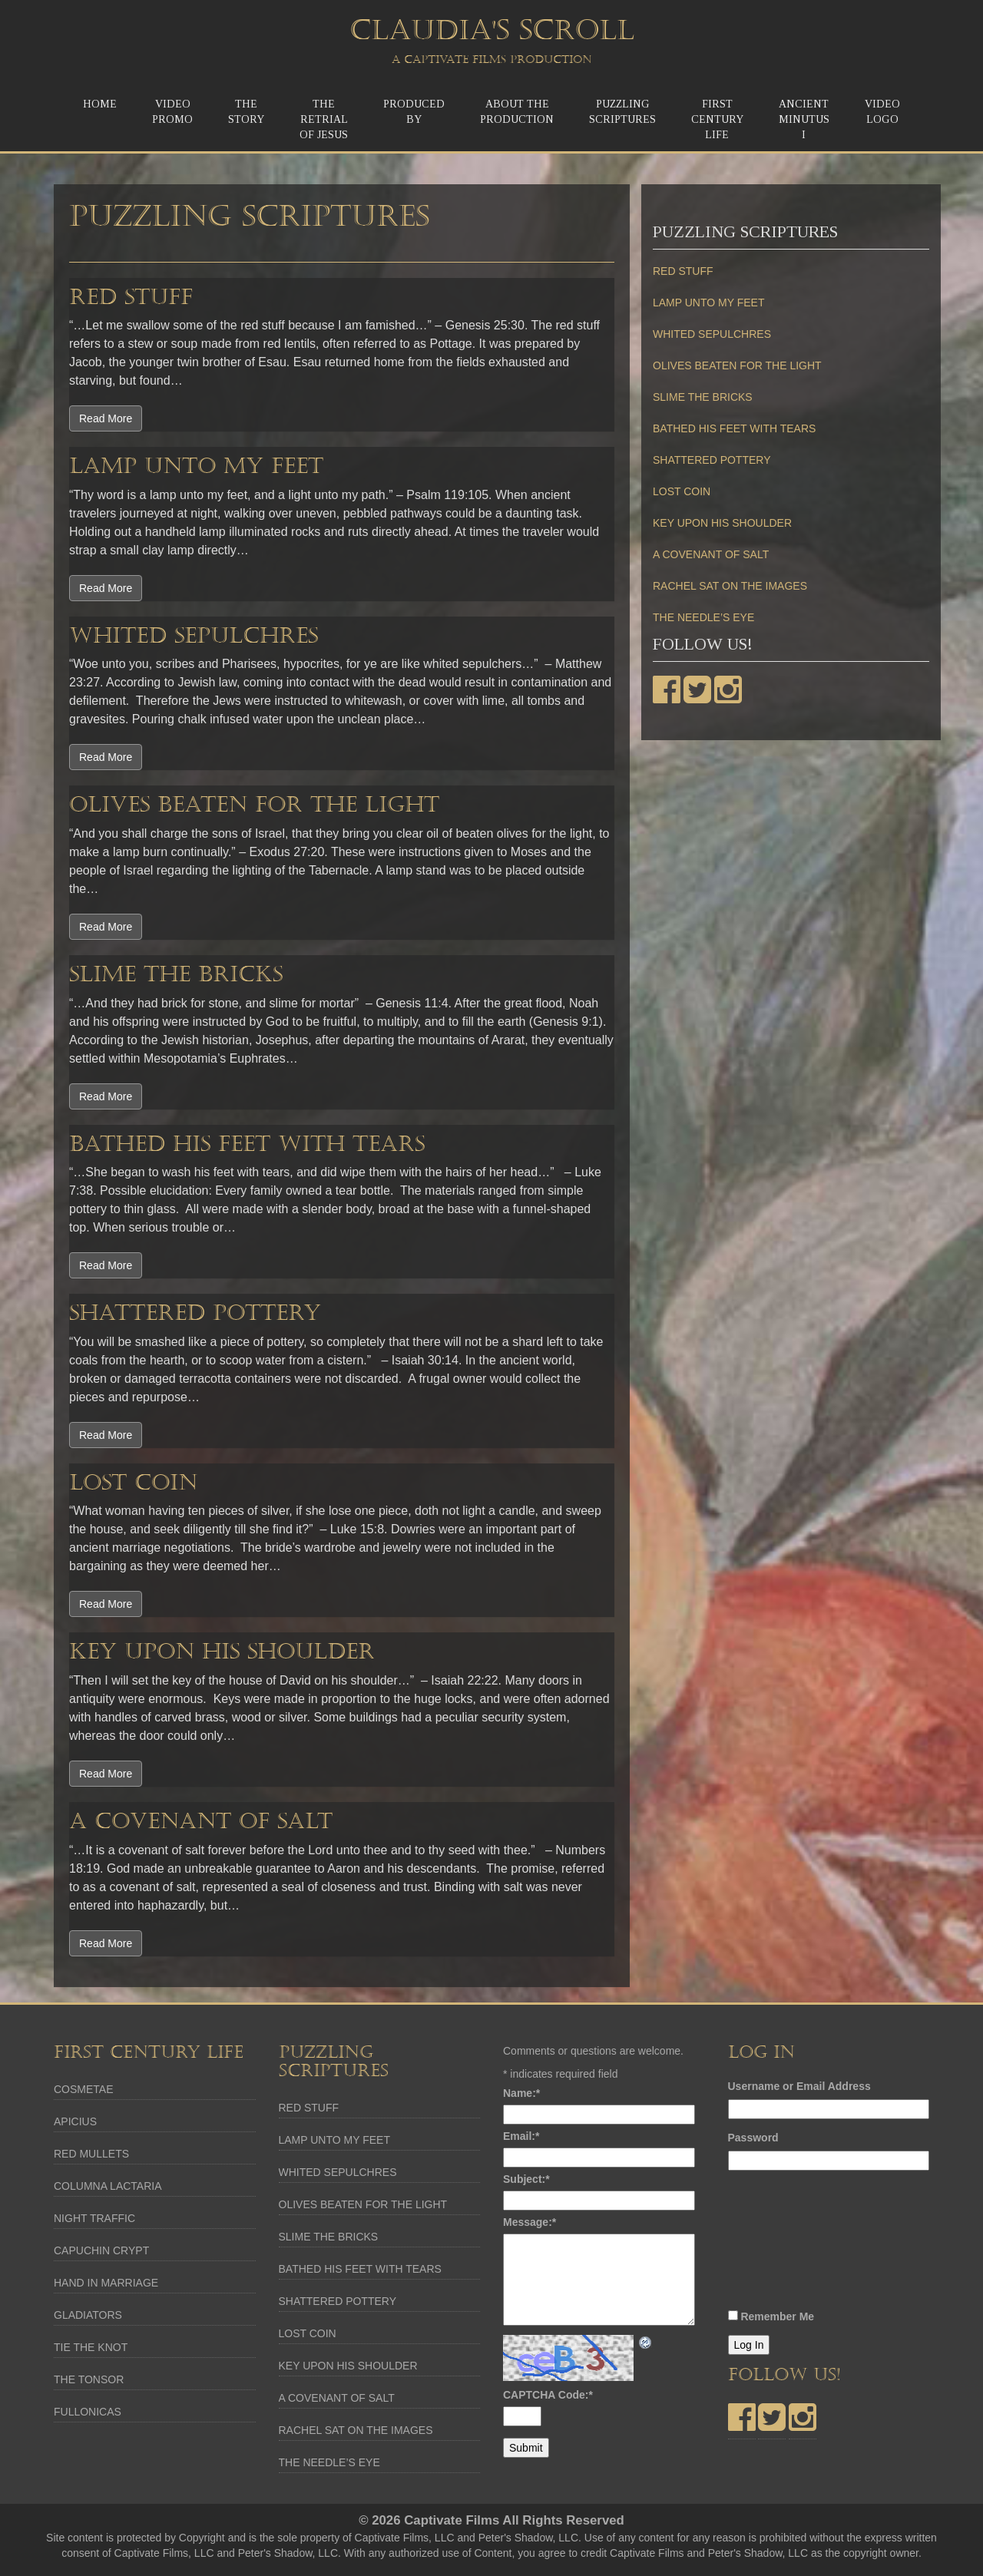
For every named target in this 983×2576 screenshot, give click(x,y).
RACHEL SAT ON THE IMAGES (730, 586)
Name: (521, 2093)
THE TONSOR (89, 2379)
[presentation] (791, 2244)
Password (753, 2137)
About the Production (517, 111)
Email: (521, 2136)
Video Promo (172, 111)
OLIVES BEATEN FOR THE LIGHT (254, 805)
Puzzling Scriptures (622, 111)
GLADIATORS (88, 2315)
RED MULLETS (91, 2154)
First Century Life (717, 119)
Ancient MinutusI (804, 119)
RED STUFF (131, 297)
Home (100, 104)
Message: (529, 2222)
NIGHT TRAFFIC (94, 2218)
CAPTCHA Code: (548, 2395)
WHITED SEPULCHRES (193, 636)
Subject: (526, 2179)
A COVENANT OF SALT (201, 1821)
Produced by (414, 111)
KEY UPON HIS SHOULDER (222, 1652)
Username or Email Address (799, 2086)
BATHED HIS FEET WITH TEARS (247, 1144)
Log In (749, 2345)
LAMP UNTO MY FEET (196, 466)
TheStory (246, 111)
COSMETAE (84, 2089)
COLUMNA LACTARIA (108, 2186)
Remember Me (777, 2316)
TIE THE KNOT (90, 2347)
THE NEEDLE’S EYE (703, 617)
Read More (105, 418)
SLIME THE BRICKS (176, 974)
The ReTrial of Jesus (324, 119)
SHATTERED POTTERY (195, 1313)
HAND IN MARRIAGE (106, 2283)
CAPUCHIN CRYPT (101, 2250)
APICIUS (75, 2121)
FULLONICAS (87, 2412)
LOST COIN (133, 1483)
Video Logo (882, 111)
